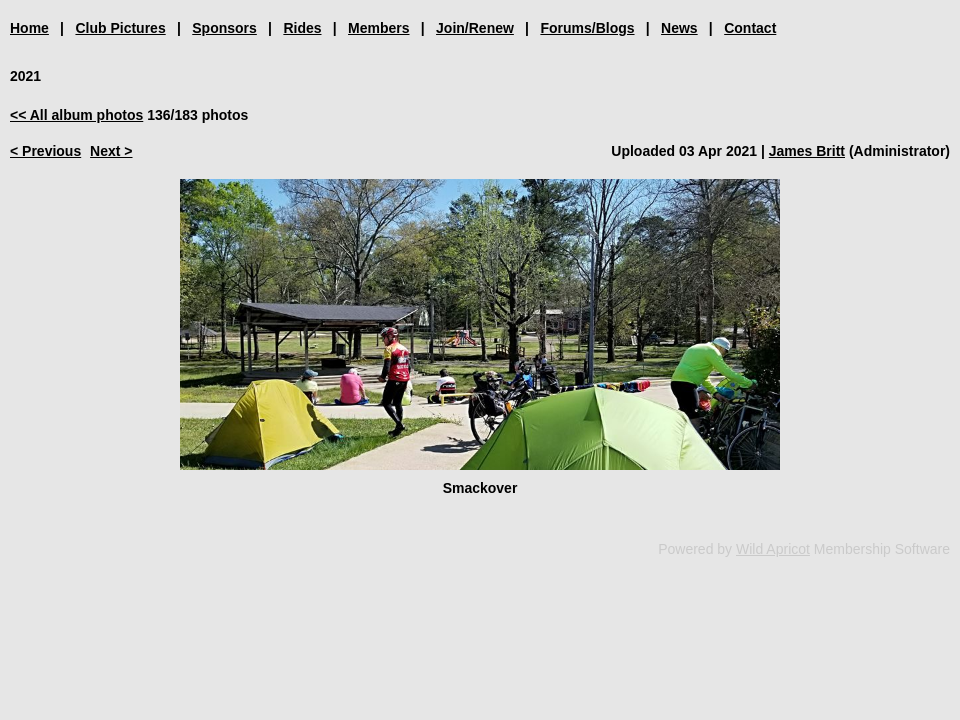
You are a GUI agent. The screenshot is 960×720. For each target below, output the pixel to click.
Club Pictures (120, 28)
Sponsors (224, 28)
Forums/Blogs (587, 28)
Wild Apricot (773, 549)
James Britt (807, 151)
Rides (302, 28)
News (679, 28)
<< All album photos (76, 115)
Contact (750, 28)
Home (29, 28)
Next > (111, 151)
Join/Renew (475, 28)
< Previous (45, 151)
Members (378, 28)
